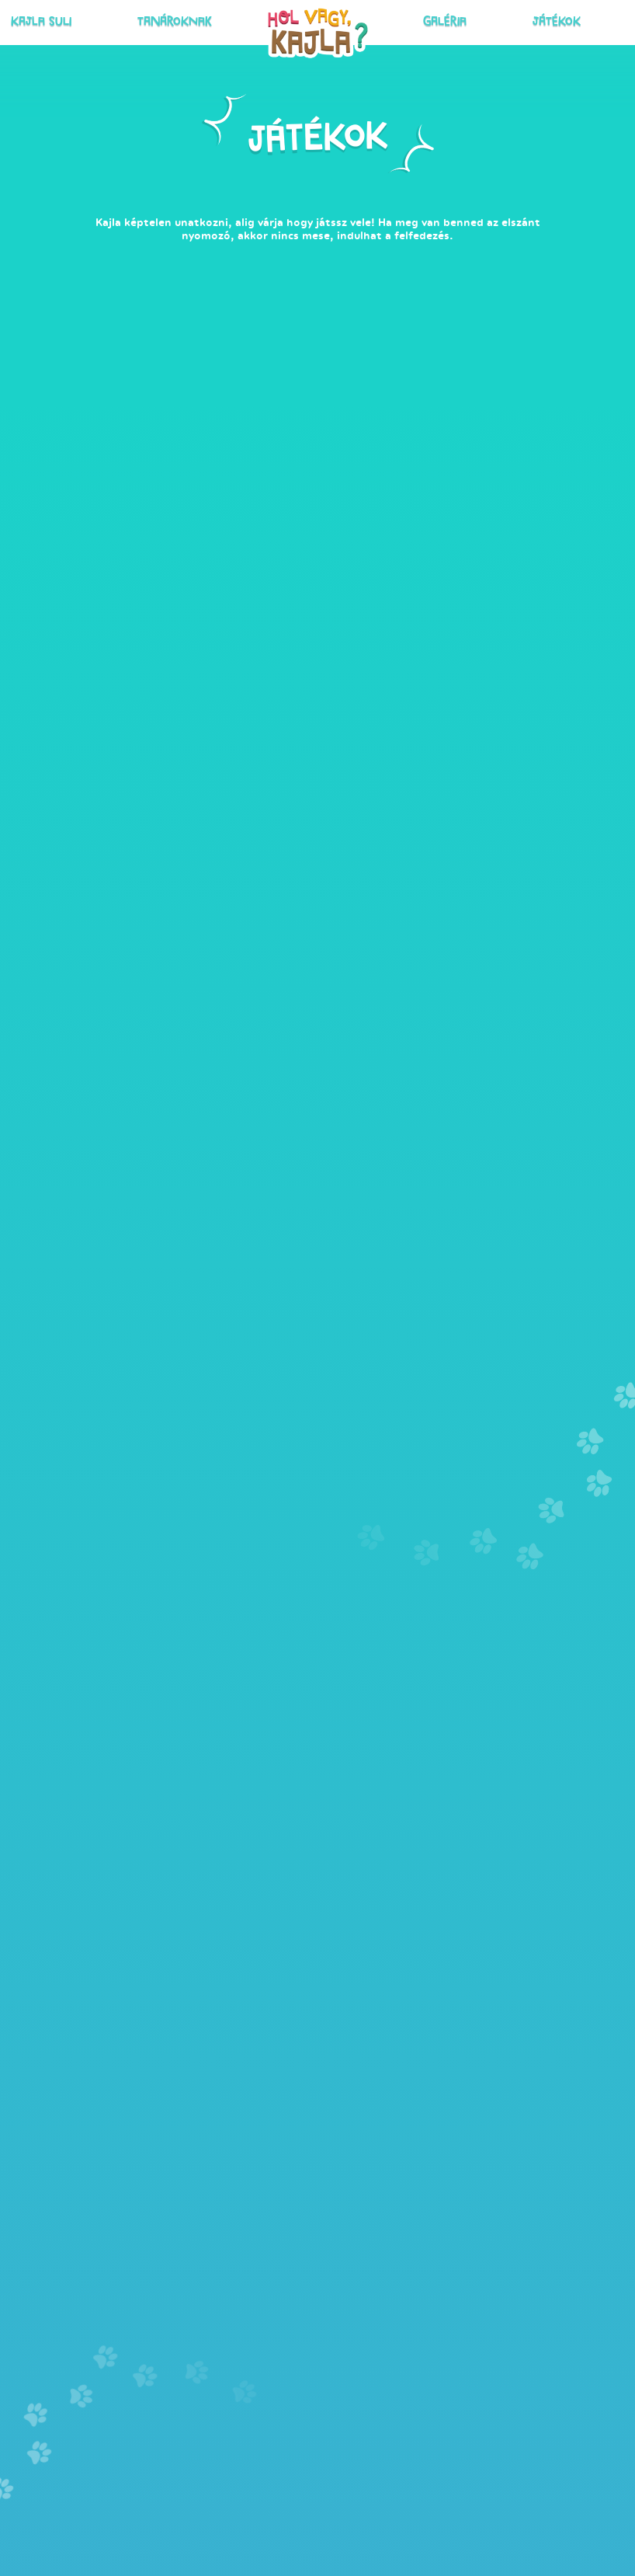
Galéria (415, 20)
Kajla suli (137, 20)
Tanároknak (207, 20)
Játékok (468, 20)
